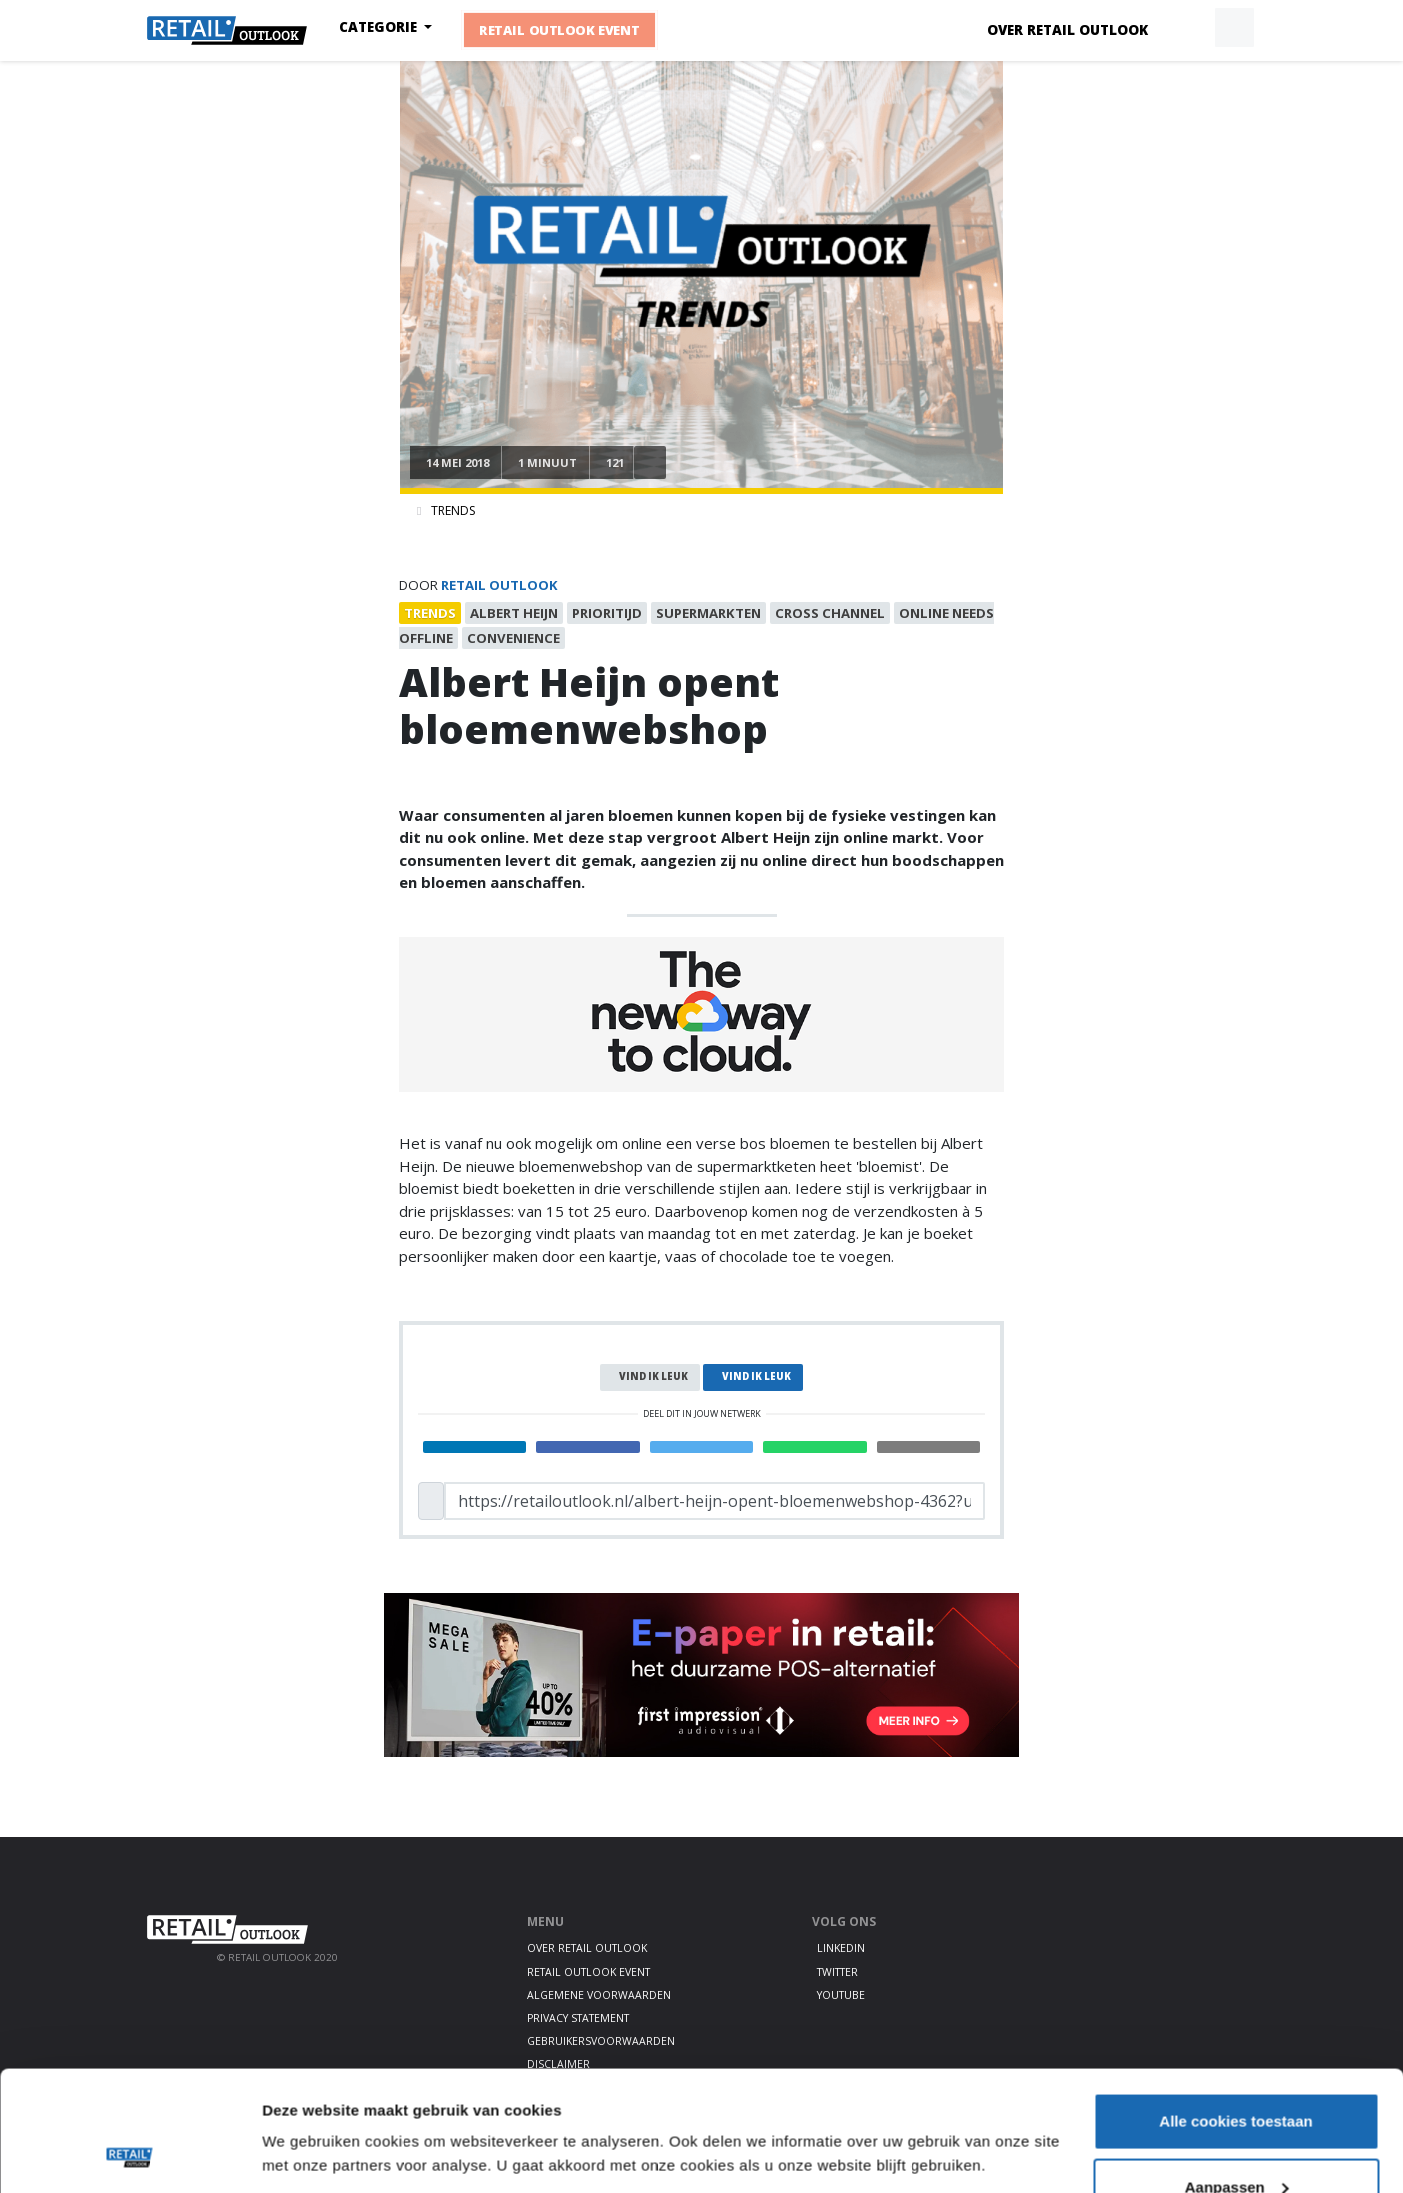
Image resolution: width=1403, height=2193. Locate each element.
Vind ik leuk (653, 1376)
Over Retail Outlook (1067, 30)
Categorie (380, 27)
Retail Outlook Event (559, 30)
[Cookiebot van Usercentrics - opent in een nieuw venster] (129, 2154)
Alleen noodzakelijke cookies (1236, 2139)
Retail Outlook (499, 585)
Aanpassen (1237, 2074)
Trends (453, 510)
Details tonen (309, 2107)
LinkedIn (841, 1948)
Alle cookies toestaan (1235, 2008)
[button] (1188, 28)
